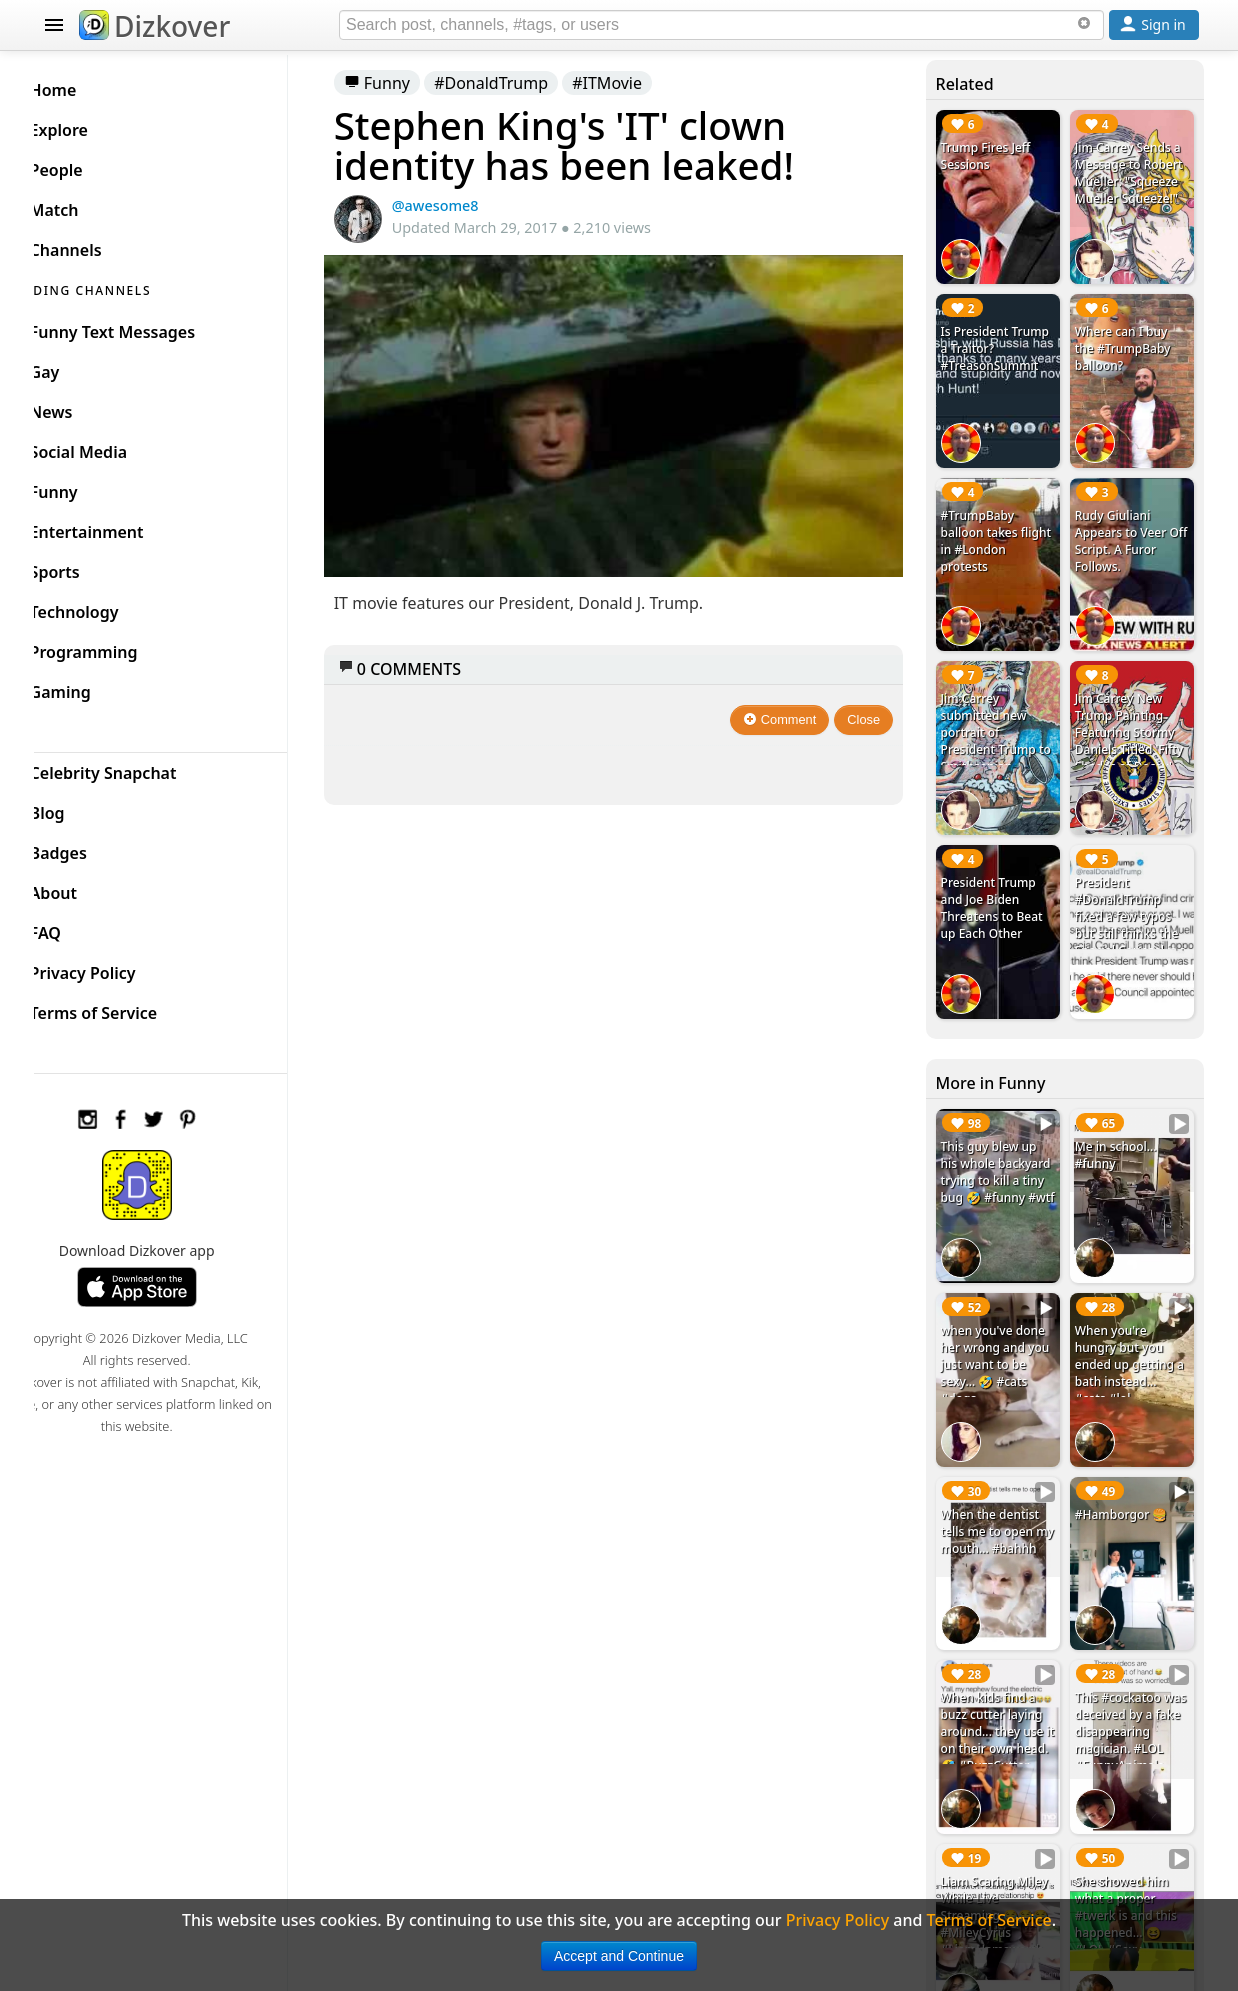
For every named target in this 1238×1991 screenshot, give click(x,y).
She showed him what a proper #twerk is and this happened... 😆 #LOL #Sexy (1131, 1855)
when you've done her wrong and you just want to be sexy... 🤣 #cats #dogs (1004, 1323)
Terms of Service (125, 1008)
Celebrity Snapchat (135, 768)
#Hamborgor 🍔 (1126, 1467)
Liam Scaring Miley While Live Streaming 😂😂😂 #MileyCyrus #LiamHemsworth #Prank (1003, 1864)
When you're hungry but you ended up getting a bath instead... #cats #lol (1134, 1323)
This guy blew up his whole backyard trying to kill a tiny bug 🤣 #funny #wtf (1002, 1146)
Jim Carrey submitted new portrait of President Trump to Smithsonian (997, 712)
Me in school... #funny (1121, 1121)
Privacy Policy (115, 968)
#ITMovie (638, 83)
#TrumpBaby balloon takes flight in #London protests (999, 527)
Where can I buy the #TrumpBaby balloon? (1128, 341)
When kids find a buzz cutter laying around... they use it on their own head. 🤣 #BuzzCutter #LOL (1002, 1687)
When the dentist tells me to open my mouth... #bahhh (999, 1493)
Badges (90, 848)
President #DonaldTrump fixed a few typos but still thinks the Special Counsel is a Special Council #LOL (1132, 906)
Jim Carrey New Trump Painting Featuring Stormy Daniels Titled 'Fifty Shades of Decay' (1134, 712)
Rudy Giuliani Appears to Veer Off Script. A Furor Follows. (1131, 527)
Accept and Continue (619, 1956)
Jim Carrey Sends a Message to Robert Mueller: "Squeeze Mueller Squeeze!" (1134, 173)
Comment (790, 708)
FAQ (77, 928)
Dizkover (154, 26)
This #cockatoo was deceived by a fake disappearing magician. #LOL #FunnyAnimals (1131, 1678)
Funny (407, 83)
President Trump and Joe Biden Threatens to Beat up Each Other (1001, 881)
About (85, 888)
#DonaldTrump (521, 83)
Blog (79, 808)
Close (874, 708)
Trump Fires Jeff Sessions (995, 156)
